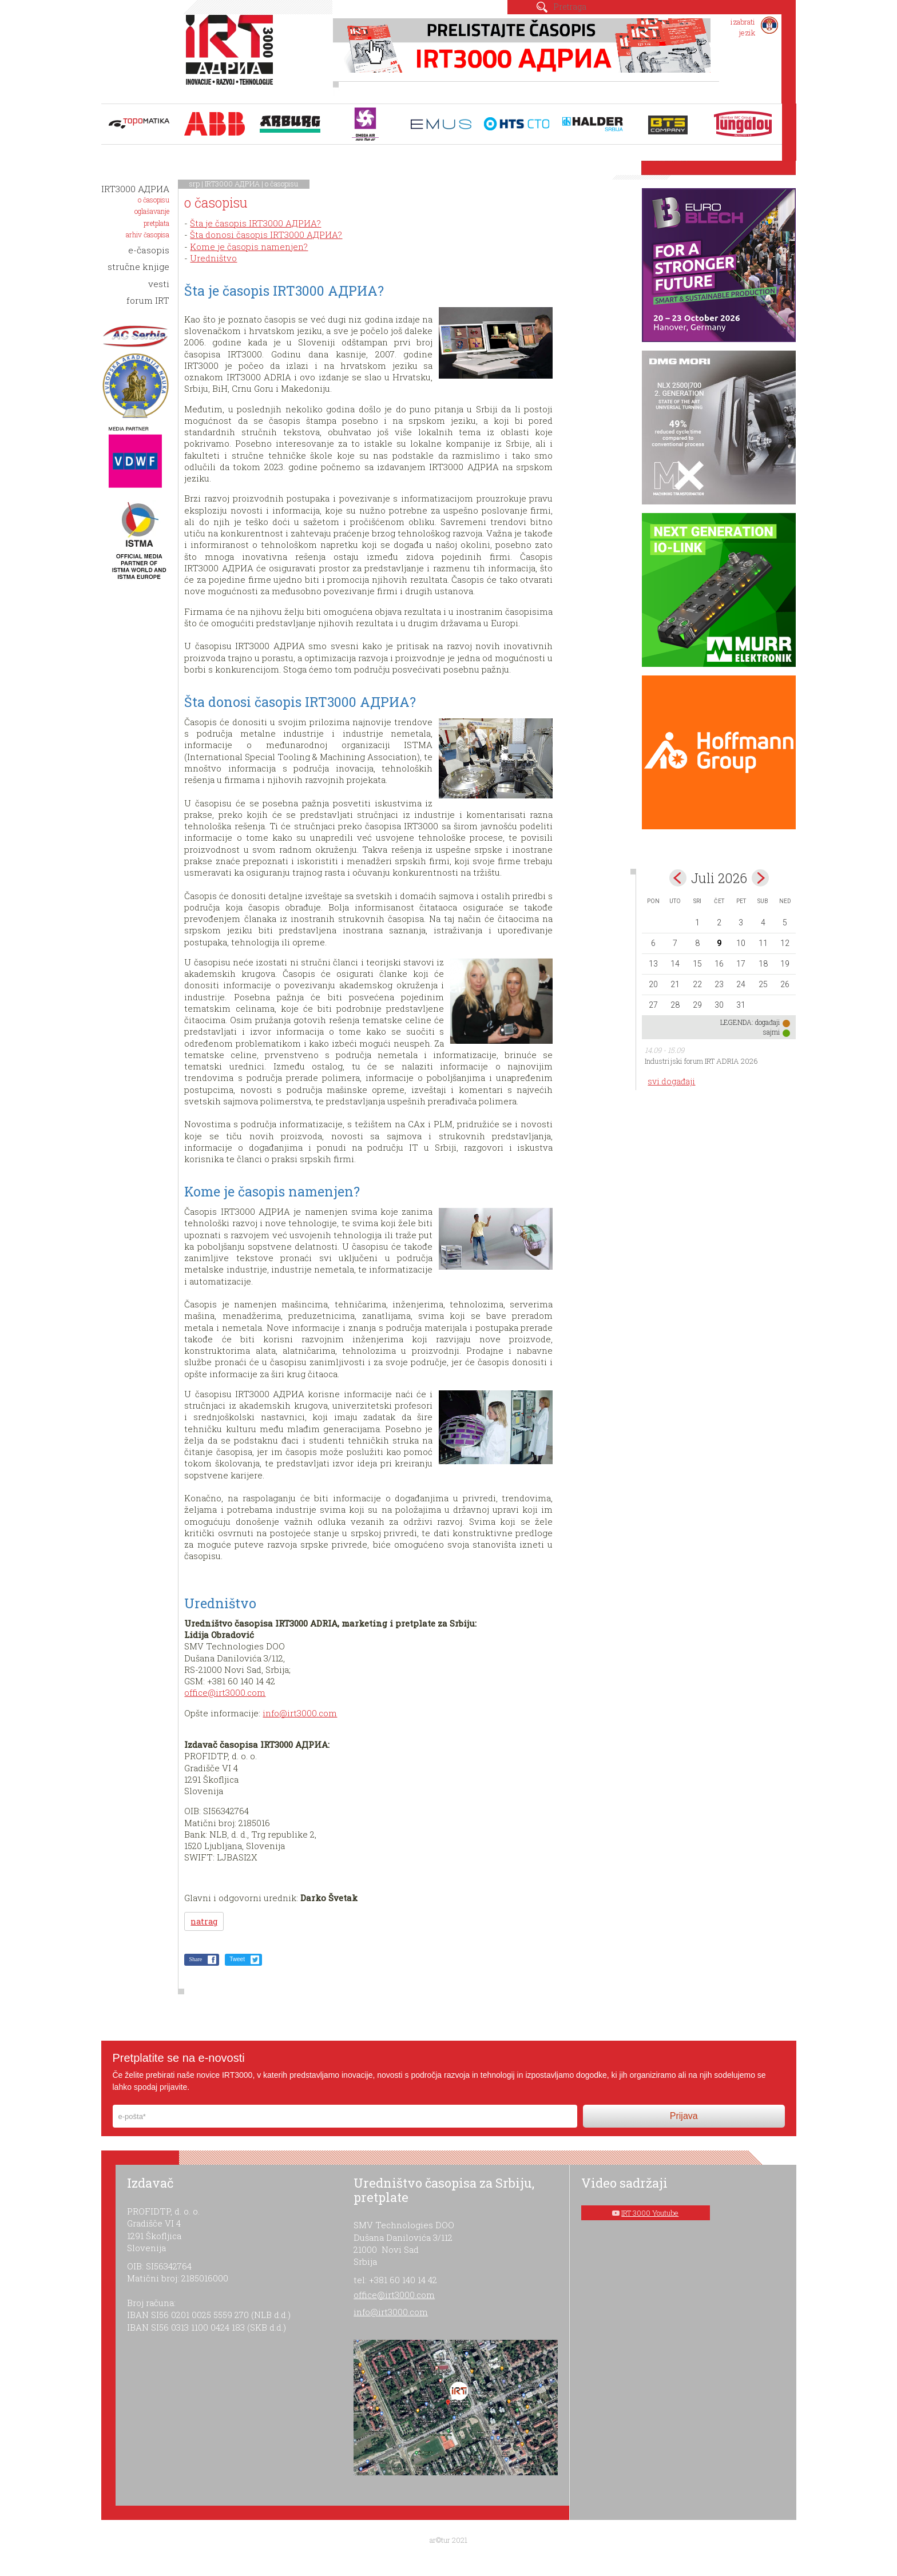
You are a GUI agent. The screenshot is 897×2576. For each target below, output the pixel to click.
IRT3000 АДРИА (232, 183)
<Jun (677, 878)
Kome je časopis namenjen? (249, 246)
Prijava (684, 2116)
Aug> (760, 878)
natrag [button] (203, 1921)
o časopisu (281, 183)
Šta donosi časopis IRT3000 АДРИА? (266, 234)
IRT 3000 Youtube (649, 2213)
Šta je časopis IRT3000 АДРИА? (255, 223)
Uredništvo (213, 258)
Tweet (237, 1959)
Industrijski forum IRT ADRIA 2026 (701, 1061)
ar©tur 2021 (448, 2540)
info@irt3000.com (300, 1713)
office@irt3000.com (224, 1692)
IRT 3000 (232, 56)
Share (195, 1959)
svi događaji (671, 1081)
